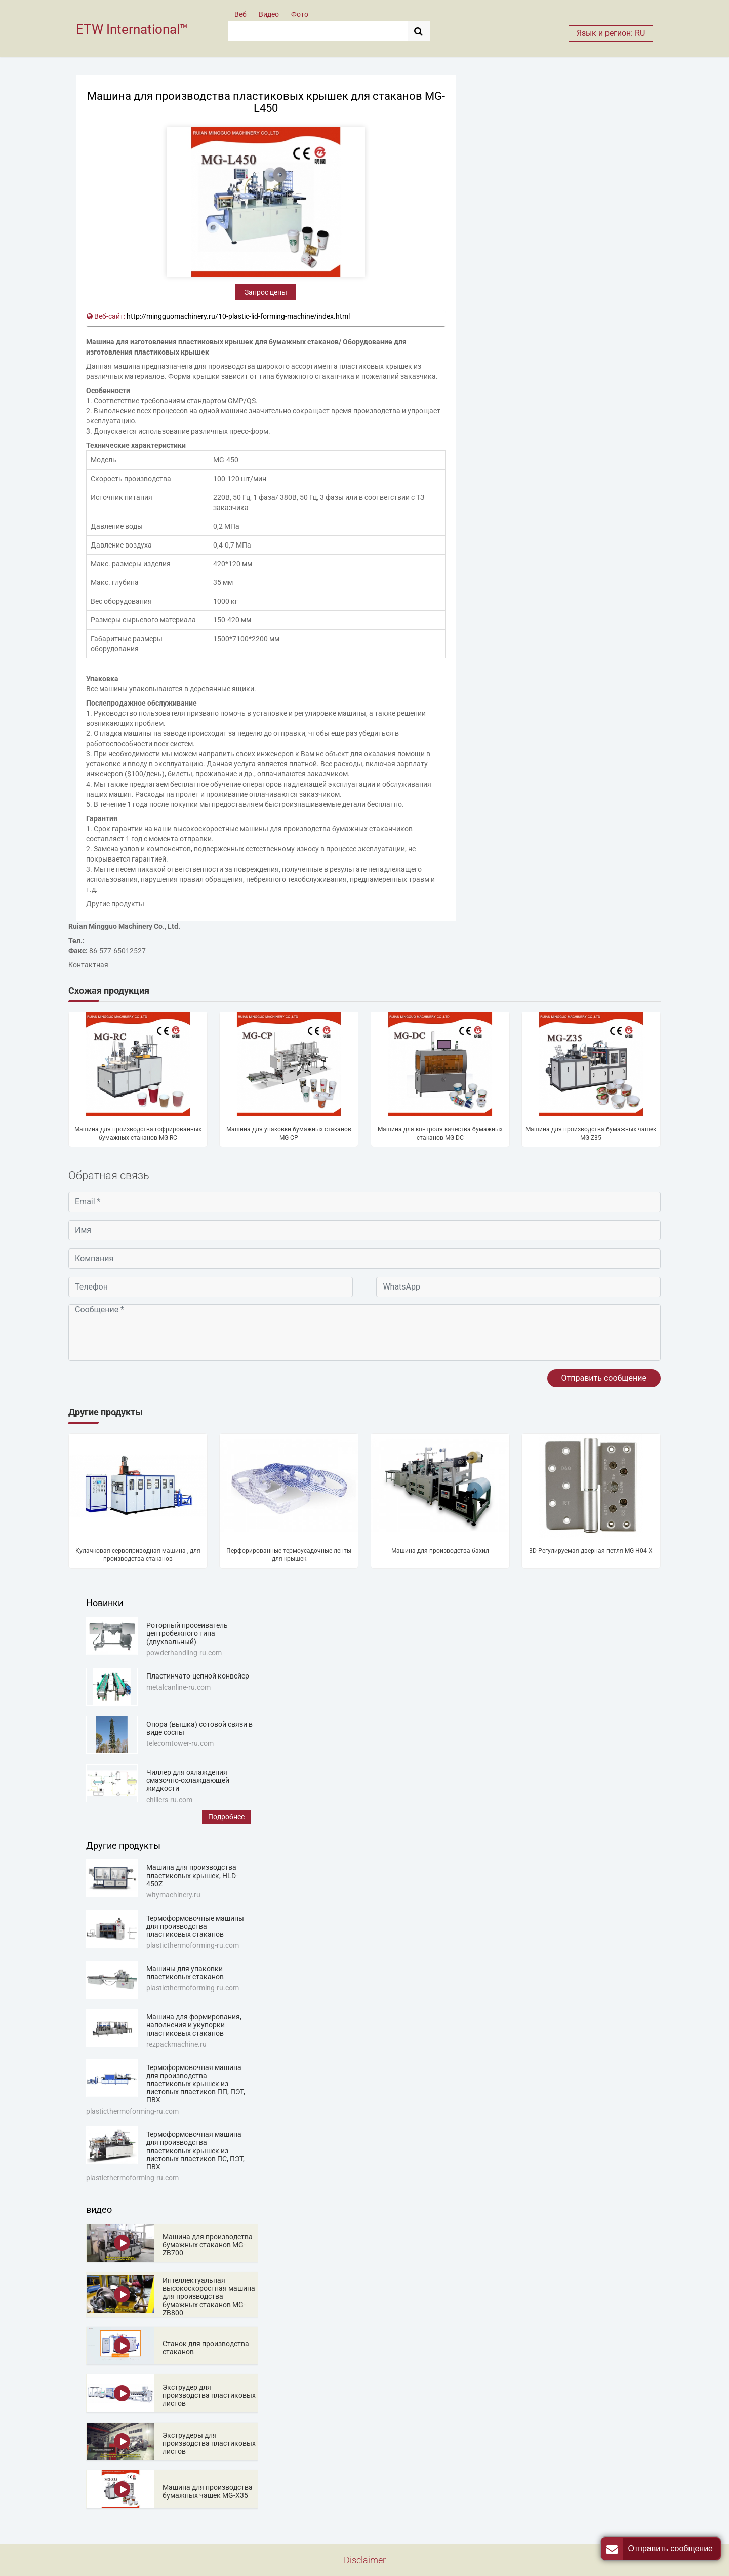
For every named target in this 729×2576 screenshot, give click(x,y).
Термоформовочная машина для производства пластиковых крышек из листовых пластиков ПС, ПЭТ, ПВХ (195, 2150)
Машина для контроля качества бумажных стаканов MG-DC (440, 1133)
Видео (269, 14)
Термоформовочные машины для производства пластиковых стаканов (195, 1926)
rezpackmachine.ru (176, 2044)
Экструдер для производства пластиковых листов (209, 2395)
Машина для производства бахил (440, 1550)
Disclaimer (365, 2560)
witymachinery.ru (173, 1895)
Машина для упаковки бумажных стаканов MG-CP (288, 1133)
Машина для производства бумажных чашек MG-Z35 (590, 1133)
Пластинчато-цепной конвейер (197, 1676)
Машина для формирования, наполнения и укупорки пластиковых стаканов (193, 2025)
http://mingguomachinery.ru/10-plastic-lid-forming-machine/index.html (238, 316)
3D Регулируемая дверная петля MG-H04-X (591, 1550)
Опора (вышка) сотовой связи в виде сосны (199, 1728)
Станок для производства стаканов (206, 2347)
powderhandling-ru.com (184, 1653)
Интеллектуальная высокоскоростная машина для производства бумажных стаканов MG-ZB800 (209, 2296)
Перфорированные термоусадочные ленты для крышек (288, 1555)
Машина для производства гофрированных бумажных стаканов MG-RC (137, 1133)
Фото (299, 14)
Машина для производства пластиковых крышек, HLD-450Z (192, 1875)
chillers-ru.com (169, 1800)
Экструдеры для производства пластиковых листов (209, 2443)
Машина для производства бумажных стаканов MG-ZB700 (208, 2245)
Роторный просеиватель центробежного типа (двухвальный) (187, 1633)
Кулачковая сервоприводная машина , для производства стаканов (137, 1555)
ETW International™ (132, 29)
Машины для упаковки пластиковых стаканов (185, 1973)
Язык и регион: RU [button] (611, 33)
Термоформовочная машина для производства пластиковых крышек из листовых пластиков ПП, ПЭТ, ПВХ (195, 2083)
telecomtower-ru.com (180, 1743)
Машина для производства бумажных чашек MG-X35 (208, 2491)
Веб (240, 14)
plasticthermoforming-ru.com (192, 1945)
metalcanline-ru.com (178, 1687)
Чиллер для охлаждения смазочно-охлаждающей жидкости (187, 1780)
